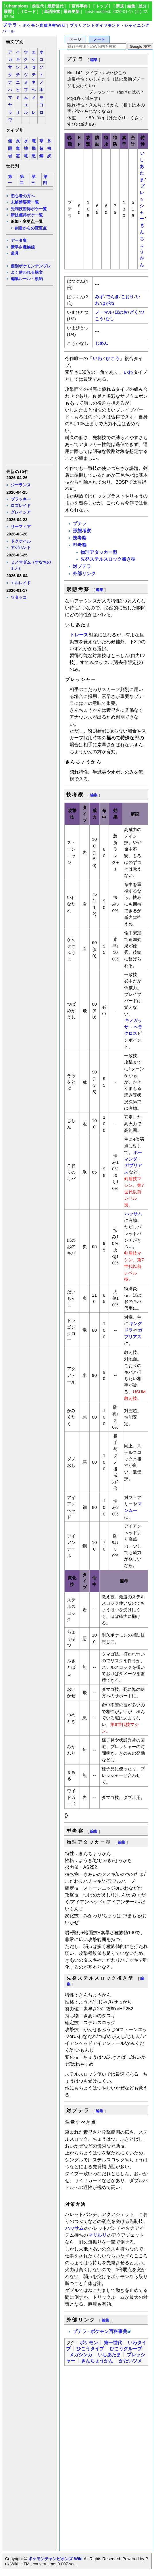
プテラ (10, 25)
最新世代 (55, 6)
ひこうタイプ (90, 2348)
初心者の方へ (23, 196)
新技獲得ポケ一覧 (27, 215)
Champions (17, 6)
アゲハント (21, 547)
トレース (79, 634)
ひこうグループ (126, 2348)
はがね (107, 303)
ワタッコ (19, 597)
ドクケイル (21, 541)
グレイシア (21, 512)
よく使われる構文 (27, 272)
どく (134, 312)
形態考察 (82, 530)
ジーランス (21, 485)
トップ (102, 6)
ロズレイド (21, 505)
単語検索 (52, 11)
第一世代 (113, 2342)
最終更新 (71, 11)
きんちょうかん (142, 245)
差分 (142, 6)
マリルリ (97, 2235)
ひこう (113, 358)
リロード (28, 11)
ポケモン (89, 2342)
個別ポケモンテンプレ (31, 266)
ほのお (121, 312)
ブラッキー (21, 499)
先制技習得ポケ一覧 (29, 208)
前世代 (38, 6)
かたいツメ (130, 2360)
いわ (97, 358)
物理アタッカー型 (98, 552)
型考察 (79, 545)
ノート (99, 39)
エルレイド (21, 583)
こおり (127, 296)
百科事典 (80, 6)
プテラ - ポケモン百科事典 (100, 2331)
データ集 (19, 240)
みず (99, 296)
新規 (120, 6)
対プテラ (82, 566)
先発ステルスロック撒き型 (108, 559)
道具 (15, 253)
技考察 (79, 537)
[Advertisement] (29, 374)
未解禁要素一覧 (25, 202)
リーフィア (21, 526)
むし (109, 318)
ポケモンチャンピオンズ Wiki (55, 2558)
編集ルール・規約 (27, 278)
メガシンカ (80, 2354)
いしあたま (142, 166)
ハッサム (133, 1213)
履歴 (8, 11)
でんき (112, 296)
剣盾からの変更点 (31, 228)
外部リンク (84, 573)
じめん (101, 343)
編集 (131, 6)
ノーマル (103, 312)
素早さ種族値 (23, 247)
